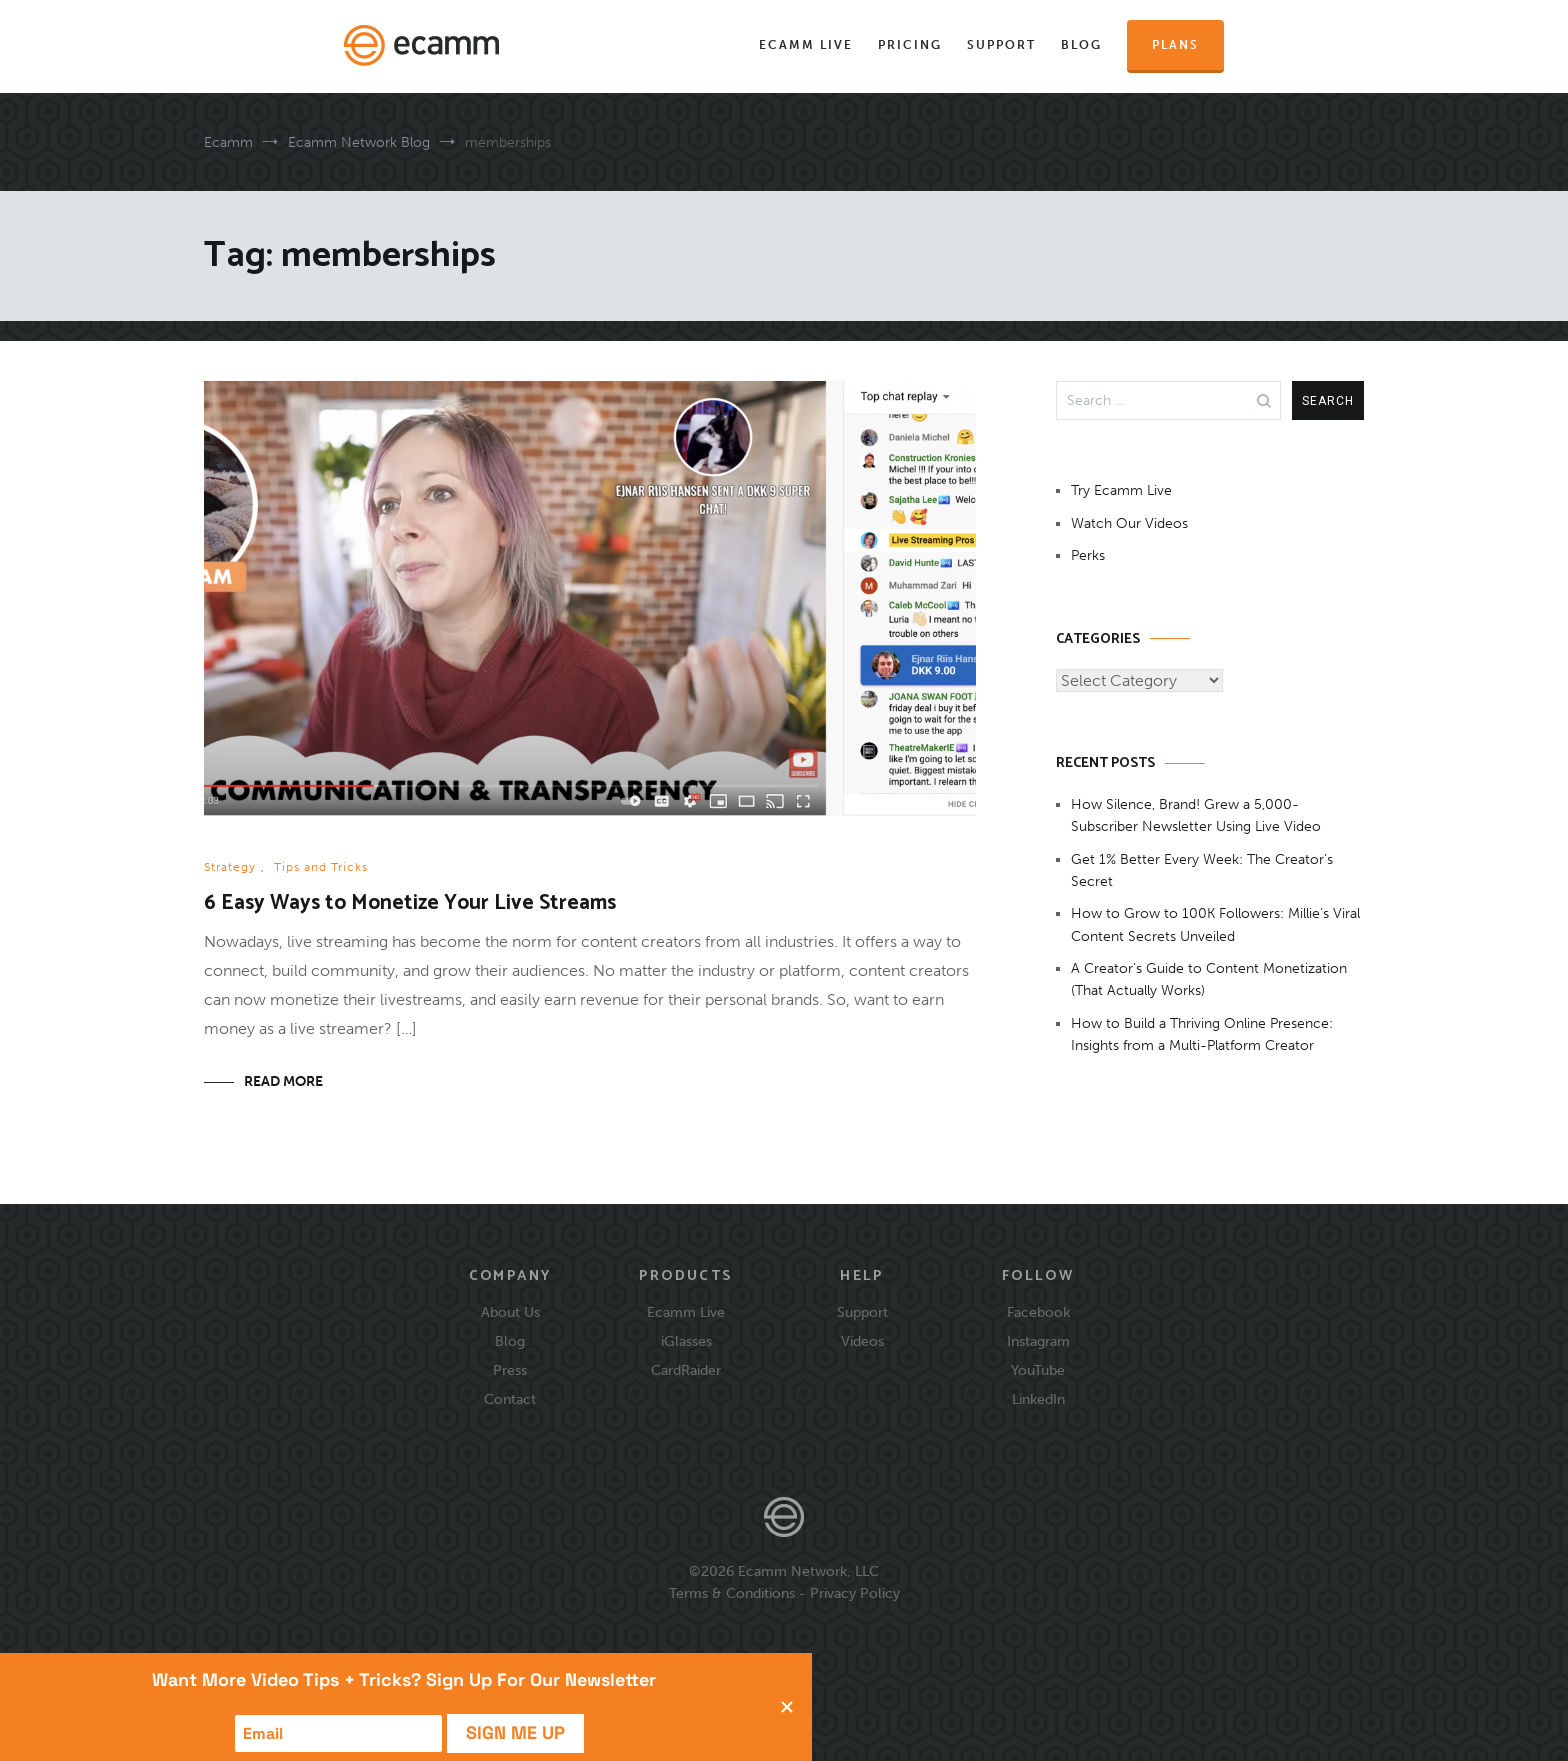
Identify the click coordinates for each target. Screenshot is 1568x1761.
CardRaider (686, 1370)
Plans (1175, 45)
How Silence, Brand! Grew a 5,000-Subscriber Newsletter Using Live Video (1196, 815)
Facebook (1038, 1312)
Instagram (1038, 1341)
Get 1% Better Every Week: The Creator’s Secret (1202, 870)
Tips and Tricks (321, 867)
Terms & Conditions (732, 1593)
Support (1001, 45)
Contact (510, 1399)
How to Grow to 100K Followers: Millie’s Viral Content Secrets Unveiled (1215, 924)
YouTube (1038, 1370)
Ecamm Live (806, 45)
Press (510, 1370)
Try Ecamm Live (1121, 490)
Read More (283, 1081)
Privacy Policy (855, 1593)
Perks (1088, 555)
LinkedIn (1038, 1399)
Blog (1081, 45)
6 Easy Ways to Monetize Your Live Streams (410, 903)
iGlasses (686, 1341)
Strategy (230, 867)
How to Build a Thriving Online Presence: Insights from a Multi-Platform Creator (1202, 1034)
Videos (862, 1341)
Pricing (910, 45)
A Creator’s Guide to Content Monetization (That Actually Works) (1209, 979)
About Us (510, 1312)
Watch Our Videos (1129, 523)
